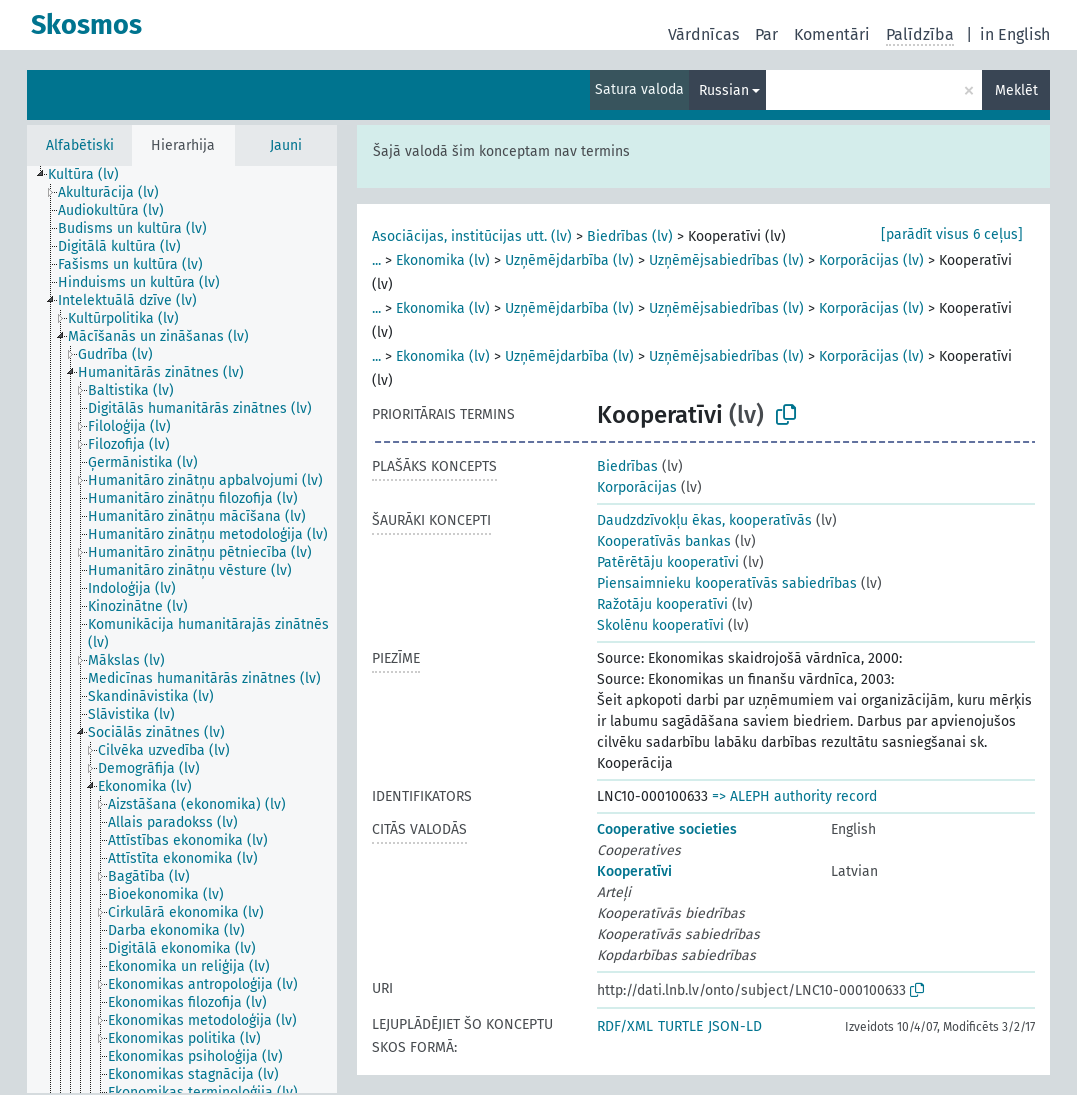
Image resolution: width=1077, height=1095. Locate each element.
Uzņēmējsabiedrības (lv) (726, 260)
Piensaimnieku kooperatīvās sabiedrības (727, 583)
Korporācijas (637, 487)
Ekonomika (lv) (443, 260)
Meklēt (1016, 90)
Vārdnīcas (703, 34)
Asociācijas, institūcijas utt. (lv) (472, 236)
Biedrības (627, 466)
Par (766, 34)
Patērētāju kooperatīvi (668, 562)
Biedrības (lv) (630, 236)
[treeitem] (92, 175)
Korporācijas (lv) (871, 260)
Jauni (286, 145)
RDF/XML (625, 1026)
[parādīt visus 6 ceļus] (952, 234)
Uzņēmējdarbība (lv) (569, 260)
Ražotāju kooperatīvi (662, 604)
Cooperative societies (667, 829)
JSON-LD (735, 1026)
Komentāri (832, 34)
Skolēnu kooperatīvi (660, 625)
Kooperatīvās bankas (664, 541)
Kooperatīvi (634, 871)
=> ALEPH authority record (794, 796)
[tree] (182, 629)
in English (1015, 34)
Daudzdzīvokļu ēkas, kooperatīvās (704, 520)
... (376, 260)
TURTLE (680, 1026)
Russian (724, 90)
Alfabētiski (80, 145)
